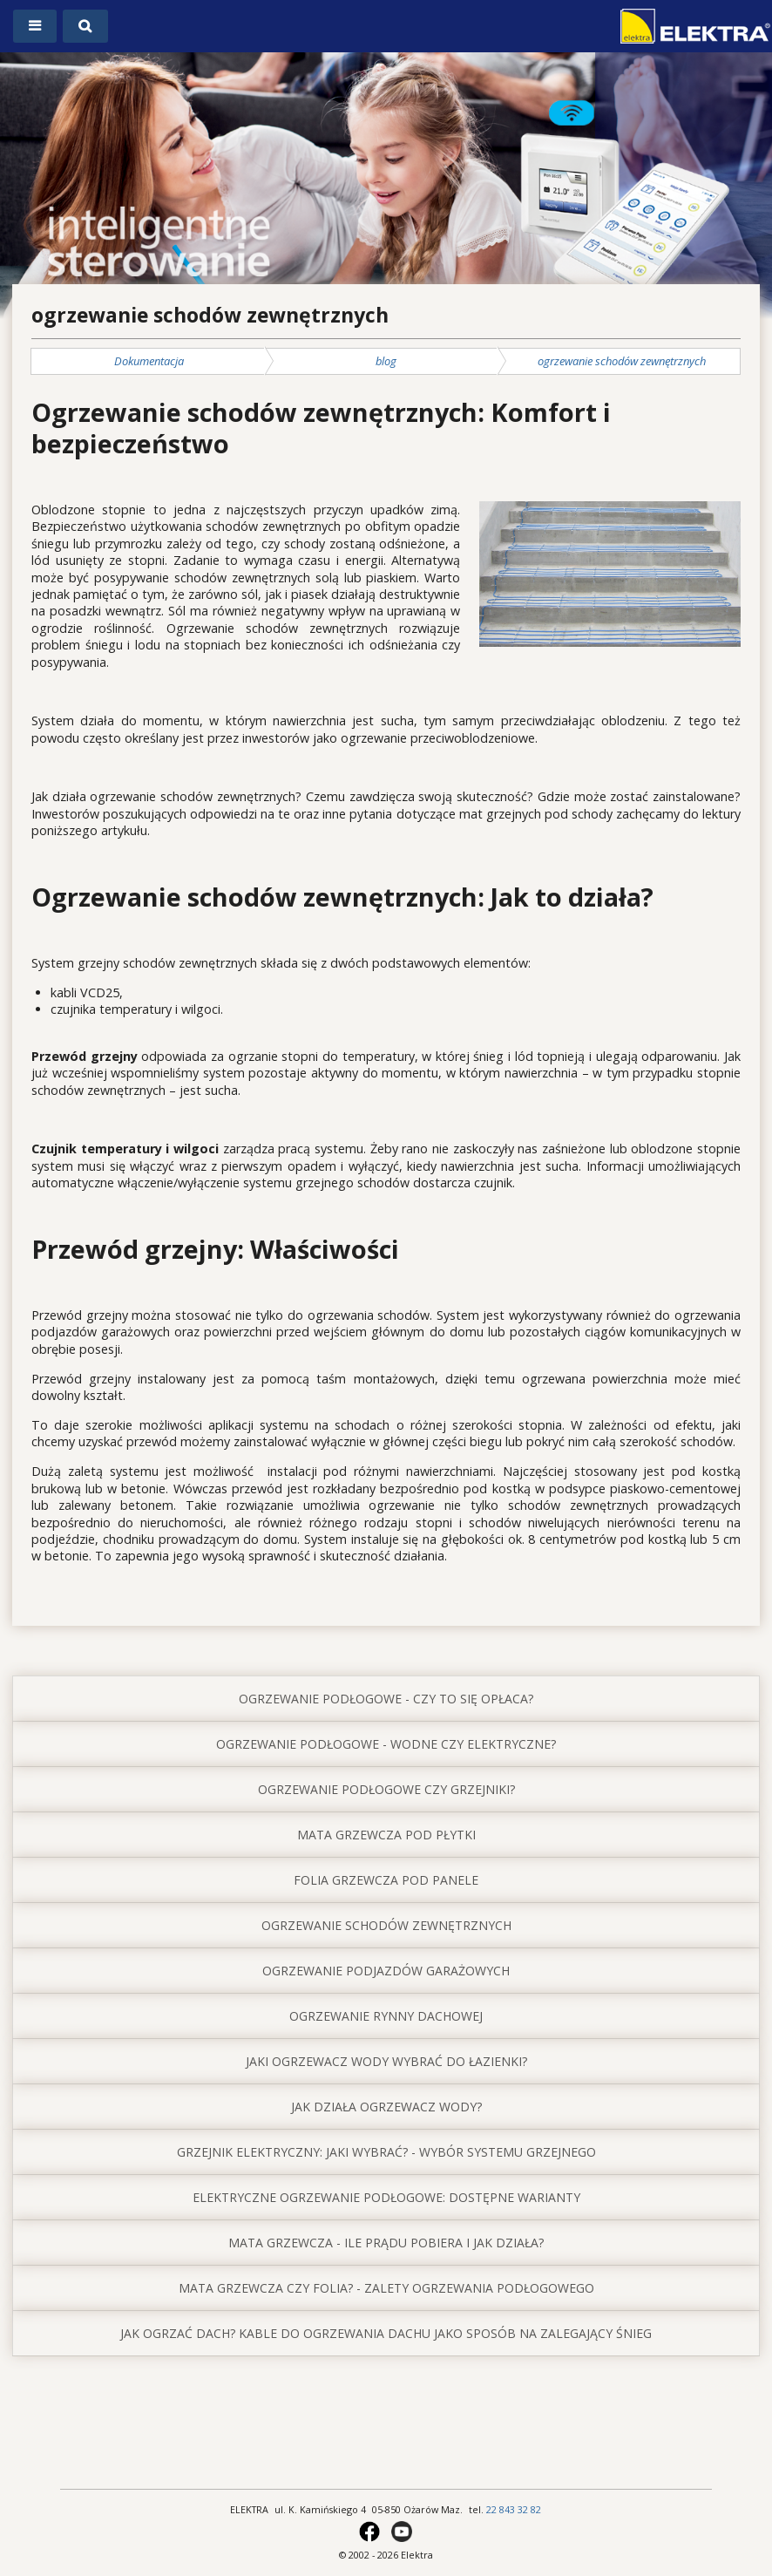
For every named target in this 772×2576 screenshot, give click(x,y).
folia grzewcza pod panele (386, 1880)
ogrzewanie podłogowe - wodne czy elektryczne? (386, 1744)
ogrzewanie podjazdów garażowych (386, 1970)
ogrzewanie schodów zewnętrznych (622, 361)
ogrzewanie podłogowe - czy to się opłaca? (386, 1698)
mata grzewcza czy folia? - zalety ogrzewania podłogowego (386, 2288)
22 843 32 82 (513, 2509)
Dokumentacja (149, 361)
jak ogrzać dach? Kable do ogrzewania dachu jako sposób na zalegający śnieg (386, 2333)
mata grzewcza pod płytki (386, 1834)
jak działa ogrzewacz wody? (386, 2106)
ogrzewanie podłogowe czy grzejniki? (386, 1789)
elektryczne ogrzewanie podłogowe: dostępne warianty (386, 2197)
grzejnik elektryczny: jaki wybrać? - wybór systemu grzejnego (386, 2152)
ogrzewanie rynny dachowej (386, 2016)
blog (386, 361)
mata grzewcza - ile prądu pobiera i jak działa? (386, 2242)
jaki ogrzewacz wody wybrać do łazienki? (386, 2061)
